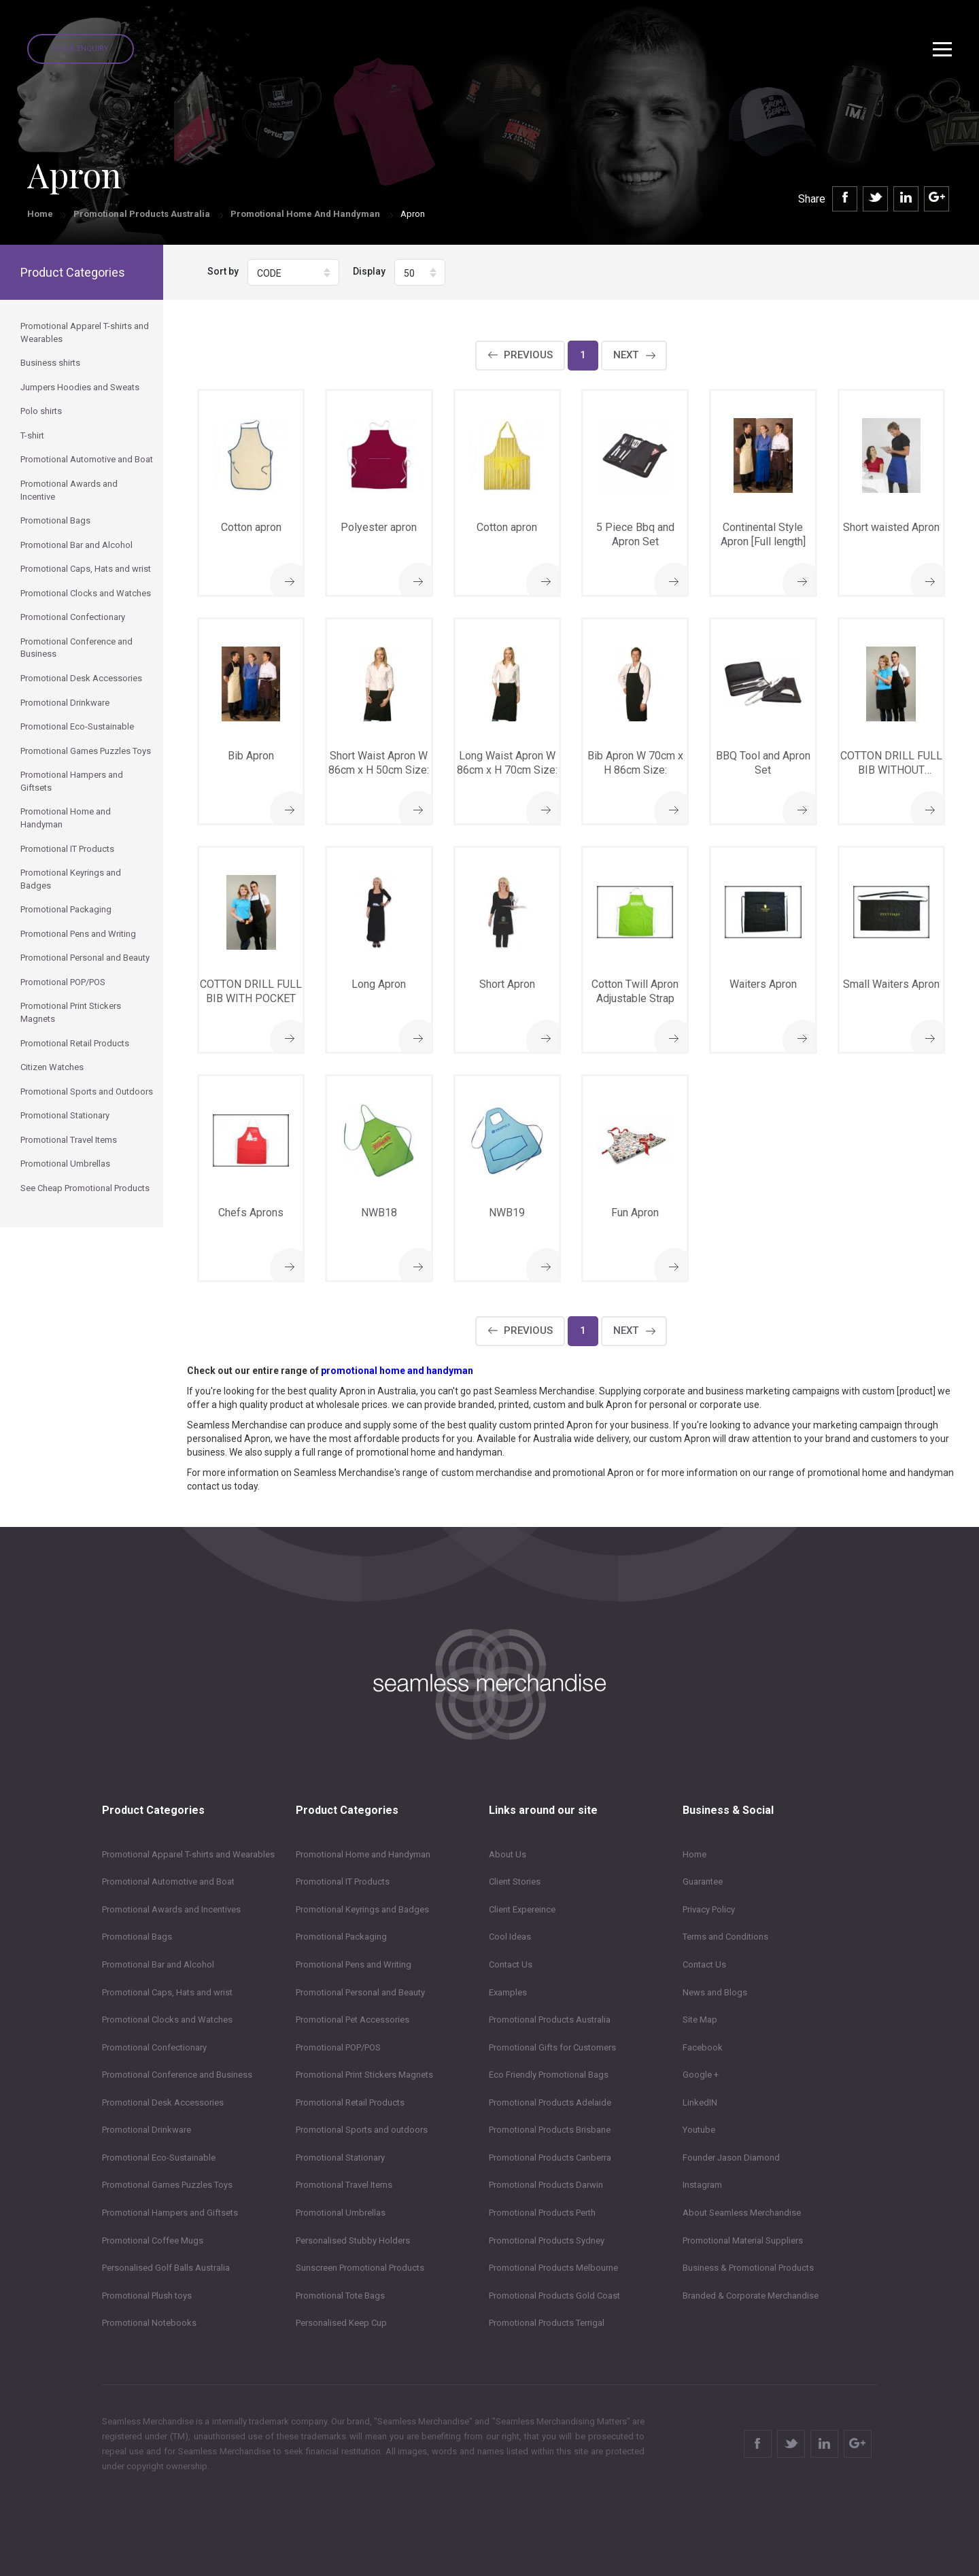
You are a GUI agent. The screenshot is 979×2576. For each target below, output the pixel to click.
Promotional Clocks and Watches (167, 2019)
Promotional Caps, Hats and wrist (167, 1992)
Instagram (702, 2185)
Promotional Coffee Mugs (152, 2240)
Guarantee (703, 1881)
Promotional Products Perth (542, 2213)
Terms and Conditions (725, 1936)
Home (40, 214)
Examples (508, 1992)
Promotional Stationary (340, 2157)
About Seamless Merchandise (742, 2213)
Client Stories (514, 1881)
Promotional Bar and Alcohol (158, 1964)
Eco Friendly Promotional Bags (548, 2075)
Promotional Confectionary (154, 2047)
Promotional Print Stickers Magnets (364, 2075)
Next (625, 355)
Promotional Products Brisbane (550, 2130)
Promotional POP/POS (338, 2047)
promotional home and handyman (397, 1370)
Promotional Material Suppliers (743, 2240)
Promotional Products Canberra (550, 2157)
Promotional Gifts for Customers (552, 2047)
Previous (528, 355)
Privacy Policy (709, 1909)
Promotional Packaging (341, 1936)
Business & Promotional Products (748, 2268)
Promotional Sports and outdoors (362, 2130)
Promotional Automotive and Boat (168, 1881)
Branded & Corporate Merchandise (751, 2295)
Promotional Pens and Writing (353, 1964)
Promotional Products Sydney (546, 2240)
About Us (507, 1854)
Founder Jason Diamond (731, 2157)
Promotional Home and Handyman (305, 214)
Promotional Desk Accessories (163, 2102)
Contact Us (510, 1964)
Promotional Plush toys (147, 2295)
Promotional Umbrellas (340, 2213)
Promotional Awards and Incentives (171, 1909)
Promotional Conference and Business (177, 2075)
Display (369, 271)
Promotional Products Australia (141, 214)
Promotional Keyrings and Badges (362, 1909)
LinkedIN (700, 2102)
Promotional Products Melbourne (553, 2268)
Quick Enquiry (80, 48)
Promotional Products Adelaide (550, 2102)
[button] (293, 272)
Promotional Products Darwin (546, 2185)
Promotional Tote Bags (340, 2295)
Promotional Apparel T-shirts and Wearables (188, 1854)
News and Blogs (715, 1992)
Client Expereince (522, 1909)
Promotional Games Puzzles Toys (167, 2185)
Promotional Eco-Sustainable (159, 2157)
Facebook (703, 2047)
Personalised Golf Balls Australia (166, 2268)
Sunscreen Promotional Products (360, 2268)
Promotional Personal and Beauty (360, 1992)
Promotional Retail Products (350, 2102)
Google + (701, 2075)
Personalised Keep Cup (341, 2323)
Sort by (223, 271)
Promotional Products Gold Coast (554, 2295)
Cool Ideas (510, 1936)
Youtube (699, 2130)
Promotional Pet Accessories (352, 2019)
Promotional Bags (137, 1936)
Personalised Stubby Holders (353, 2240)
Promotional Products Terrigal (546, 2323)
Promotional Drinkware (146, 2130)
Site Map (700, 2019)
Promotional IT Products (343, 1881)
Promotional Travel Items (344, 2185)
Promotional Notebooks (149, 2323)
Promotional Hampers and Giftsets (170, 2213)
